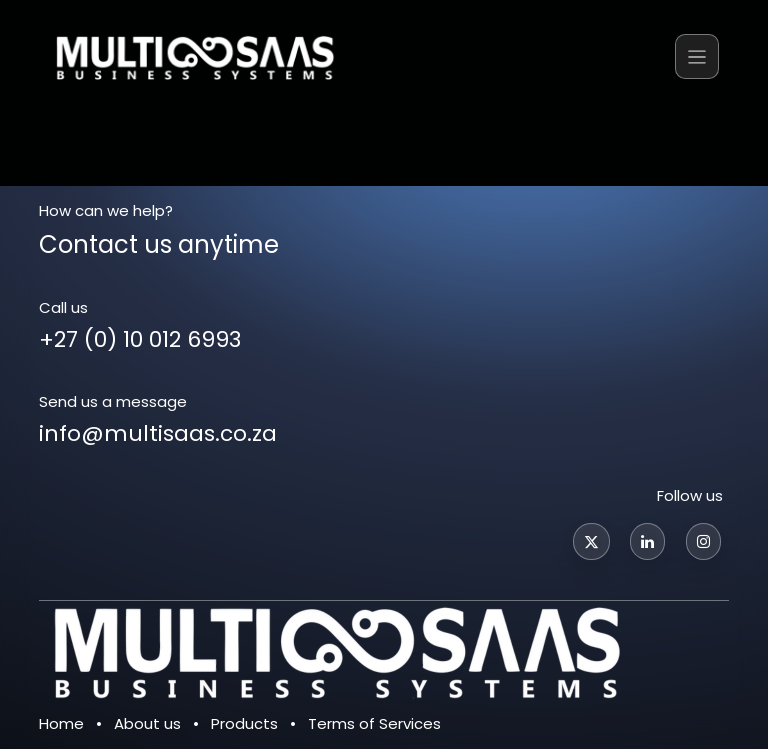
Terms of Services (374, 723)
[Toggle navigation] (697, 56)
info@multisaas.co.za (158, 433)
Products (244, 723)
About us (147, 723)
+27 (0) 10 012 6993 (140, 339)
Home (61, 723)
